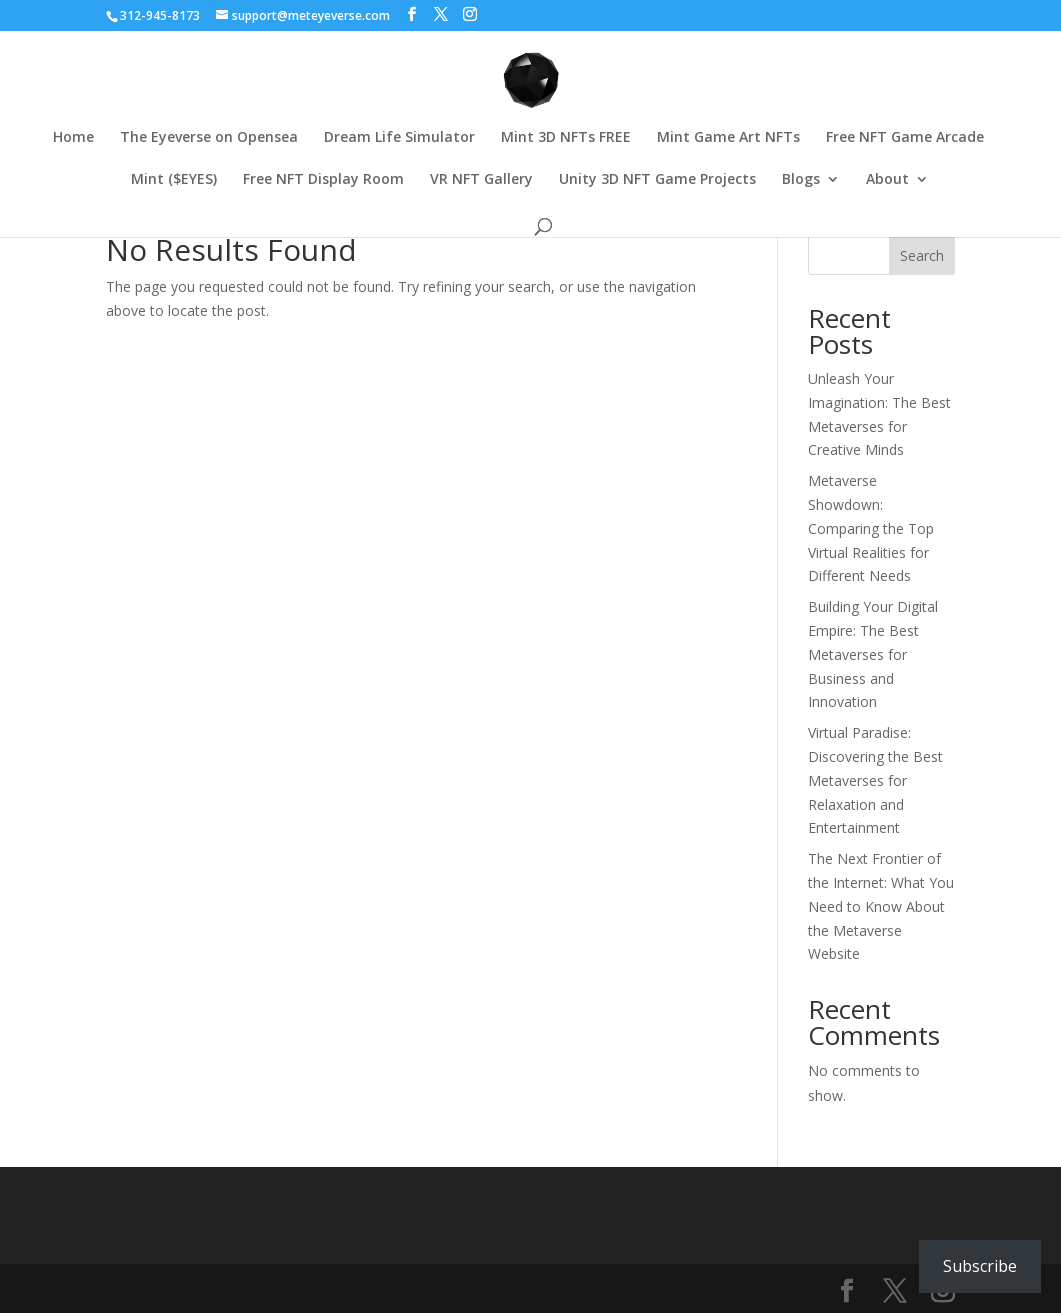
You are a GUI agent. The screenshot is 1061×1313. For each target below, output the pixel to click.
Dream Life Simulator (399, 138)
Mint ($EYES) (174, 180)
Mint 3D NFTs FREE (566, 138)
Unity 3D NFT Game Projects (657, 180)
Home (73, 138)
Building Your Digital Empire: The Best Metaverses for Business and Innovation (873, 654)
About (887, 180)
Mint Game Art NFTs (728, 138)
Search (922, 255)
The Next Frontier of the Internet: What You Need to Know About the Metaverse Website (881, 906)
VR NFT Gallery (481, 180)
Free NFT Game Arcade (905, 138)
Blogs (801, 180)
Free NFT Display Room (323, 180)
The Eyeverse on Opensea (209, 138)
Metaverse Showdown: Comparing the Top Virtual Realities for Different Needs (871, 528)
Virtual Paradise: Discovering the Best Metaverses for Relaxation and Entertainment (875, 780)
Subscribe (980, 1266)
